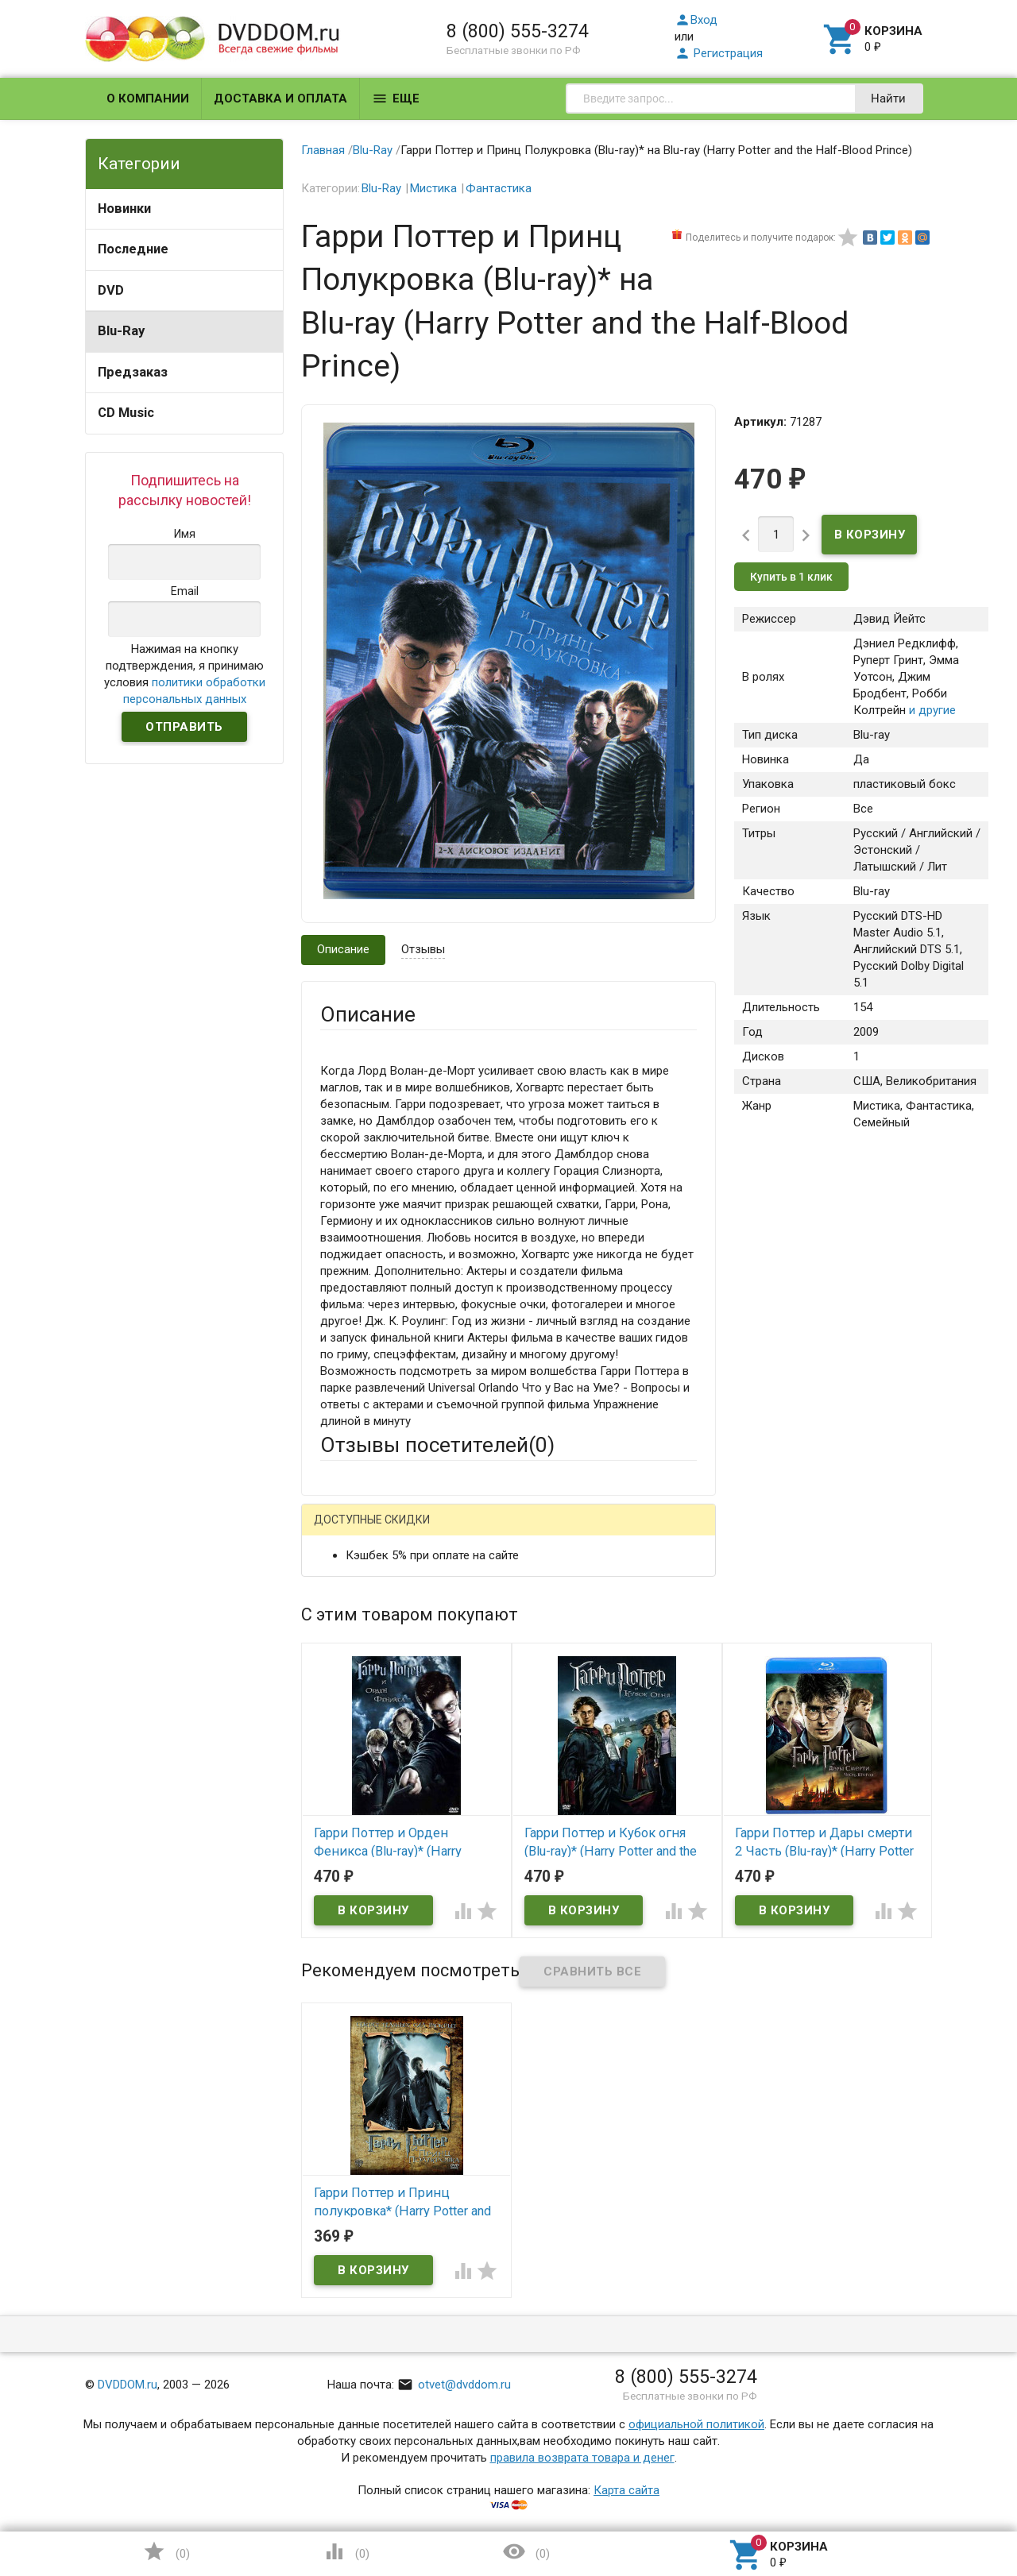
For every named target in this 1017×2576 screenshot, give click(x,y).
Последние (133, 249)
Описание (343, 949)
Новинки (124, 208)
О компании (147, 98)
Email (334, 1631)
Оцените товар (360, 1735)
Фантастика (499, 188)
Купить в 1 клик (791, 576)
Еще (396, 98)
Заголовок (349, 1691)
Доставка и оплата (280, 98)
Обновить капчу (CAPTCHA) (521, 2001)
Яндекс (617, 1532)
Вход (696, 20)
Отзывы (423, 949)
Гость (341, 1530)
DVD (111, 290)
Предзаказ (133, 372)
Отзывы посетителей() (437, 1445)
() (166, 2551)
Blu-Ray (121, 330)
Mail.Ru (422, 1532)
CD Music (126, 412)
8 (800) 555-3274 (518, 31)
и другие (931, 710)
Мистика (433, 188)
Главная (323, 150)
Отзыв (337, 1762)
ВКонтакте (518, 1532)
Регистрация (719, 53)
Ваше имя (346, 1587)
